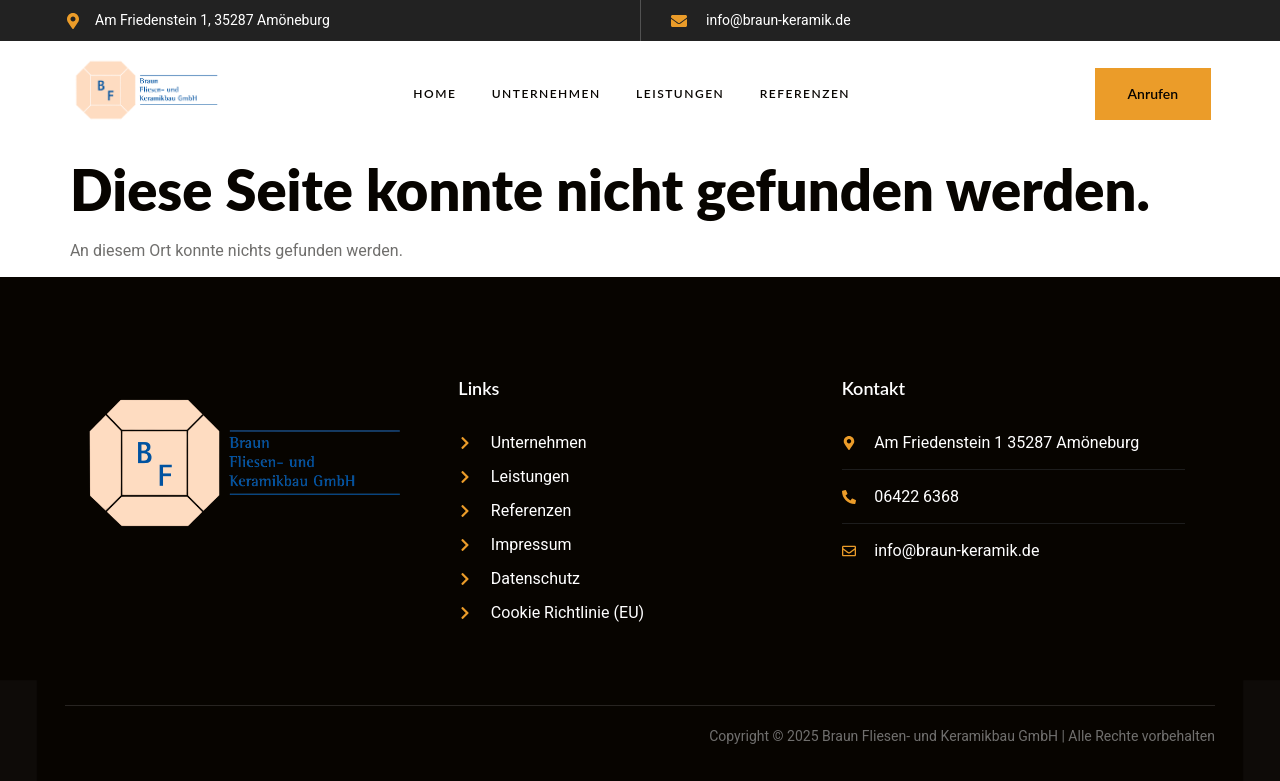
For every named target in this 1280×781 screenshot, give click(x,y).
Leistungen (681, 93)
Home (434, 93)
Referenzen (806, 93)
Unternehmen (546, 93)
